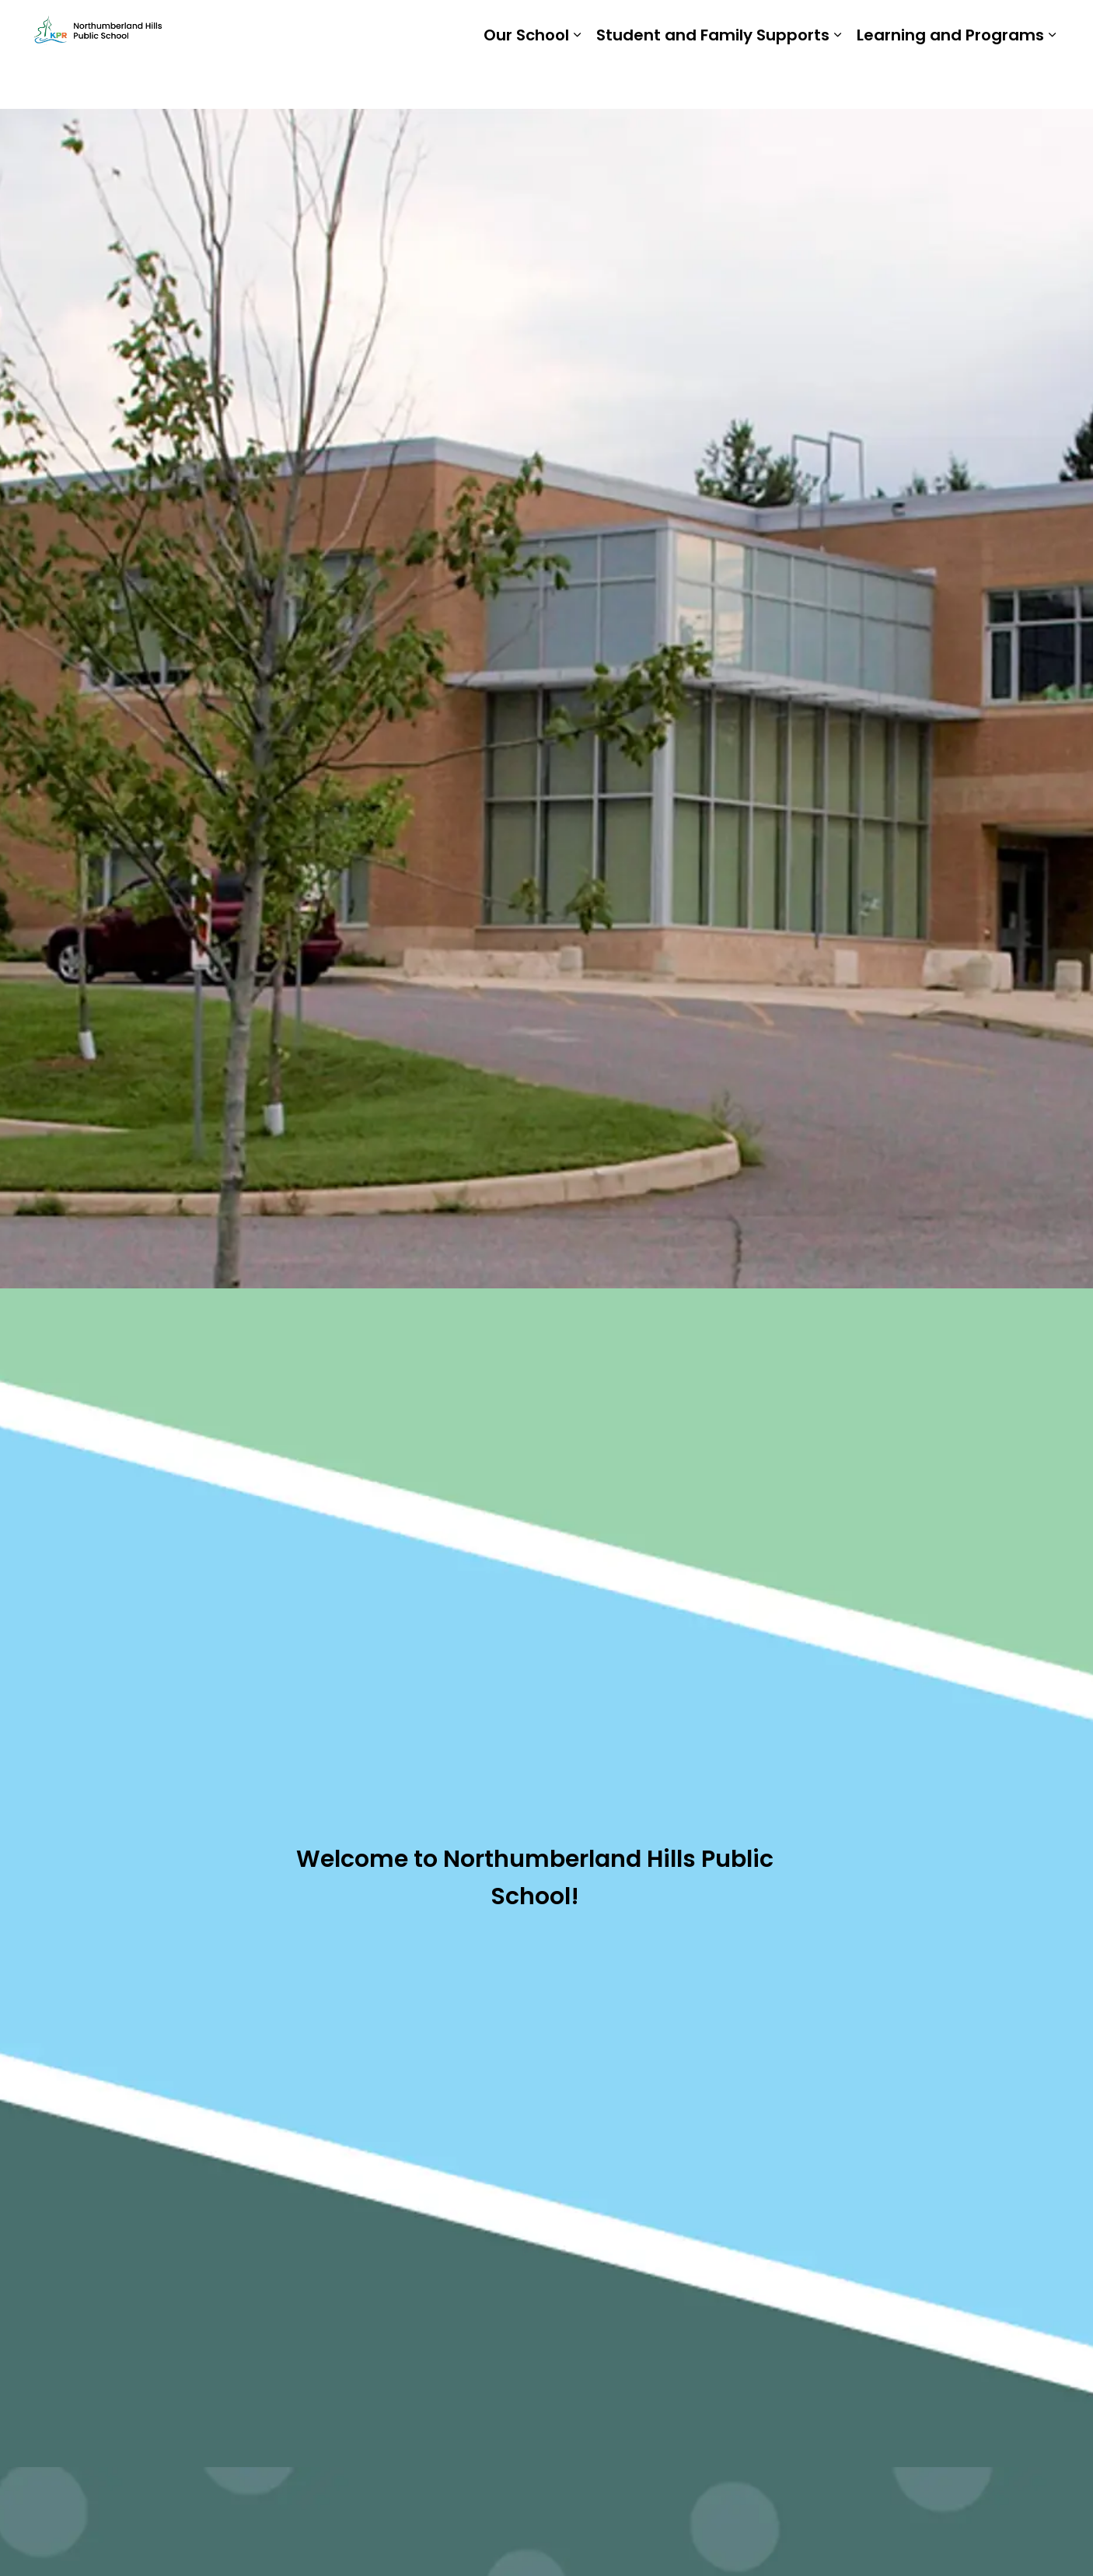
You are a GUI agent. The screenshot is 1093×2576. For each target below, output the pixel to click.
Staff (865, 27)
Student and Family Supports (712, 82)
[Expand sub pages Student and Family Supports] (837, 81)
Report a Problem (956, 27)
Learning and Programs (950, 82)
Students (803, 27)
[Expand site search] (1044, 27)
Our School (526, 82)
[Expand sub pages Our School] (577, 81)
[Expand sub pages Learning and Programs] (1052, 81)
